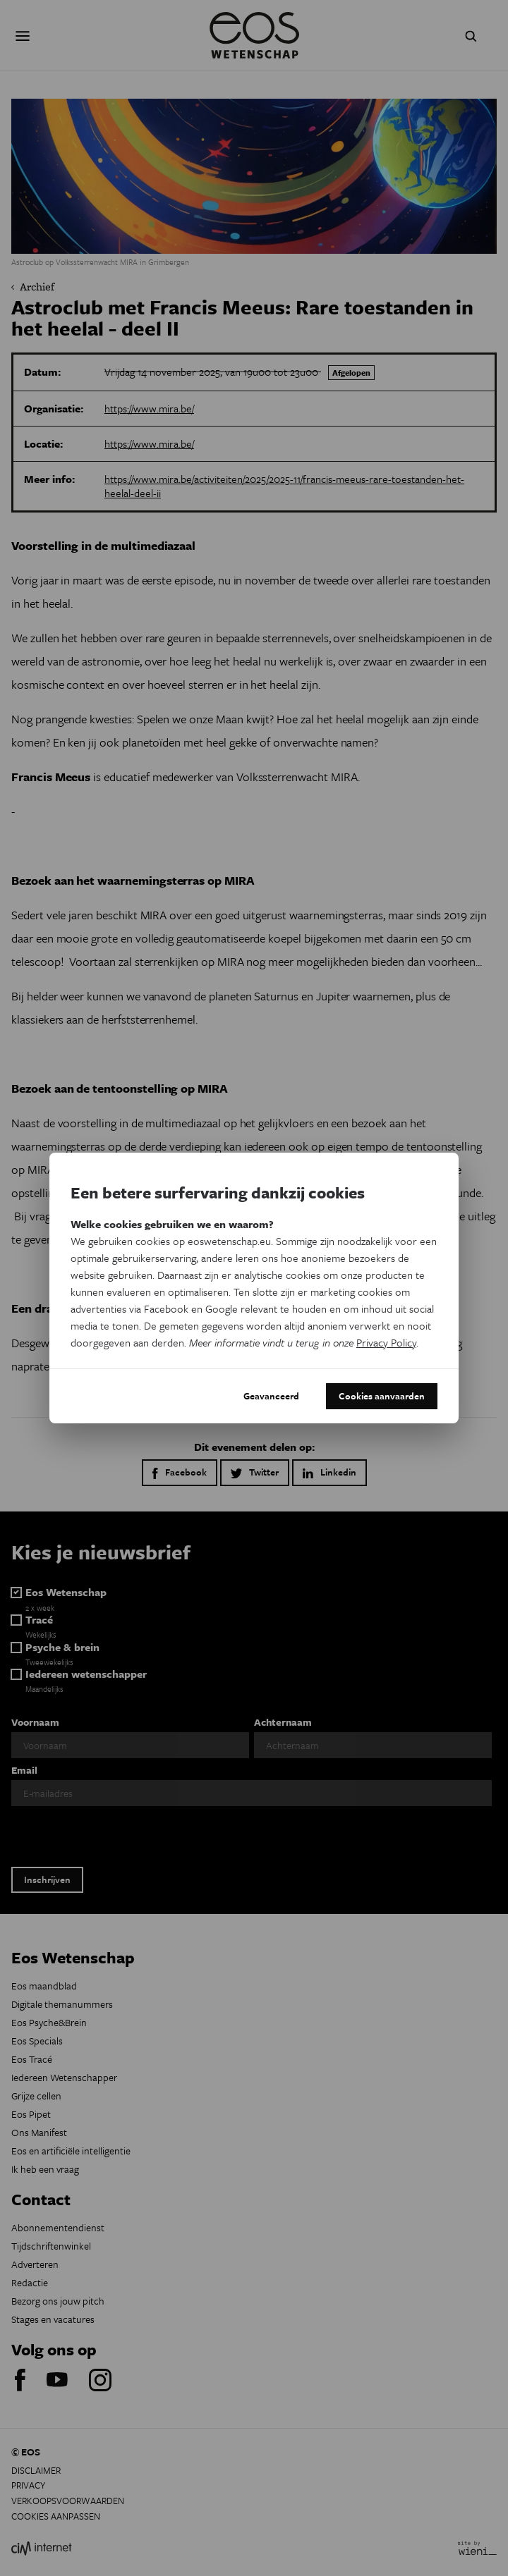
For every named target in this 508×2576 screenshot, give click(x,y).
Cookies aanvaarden (382, 1396)
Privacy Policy (386, 1342)
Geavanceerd (271, 1396)
